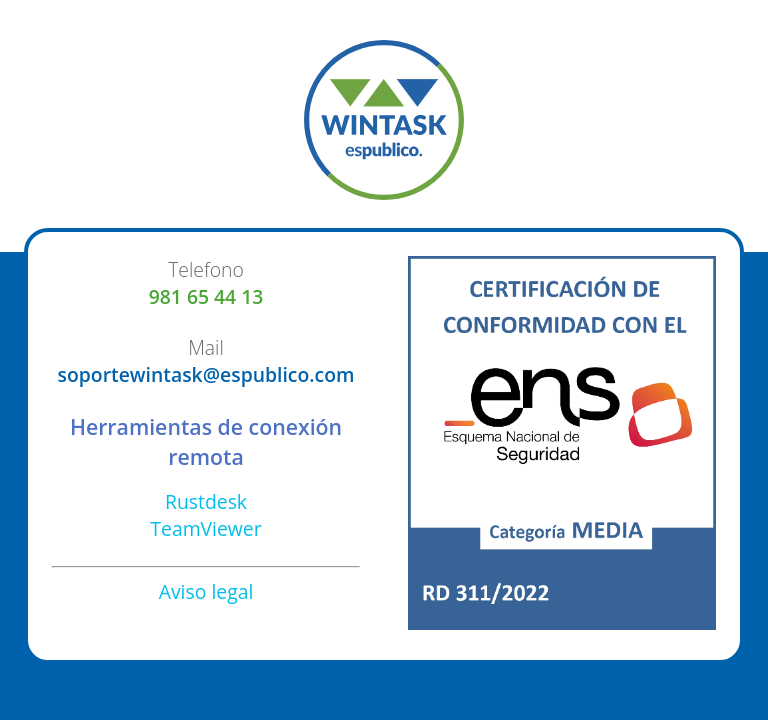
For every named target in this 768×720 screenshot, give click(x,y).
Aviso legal (206, 591)
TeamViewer (205, 528)
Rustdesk (206, 501)
